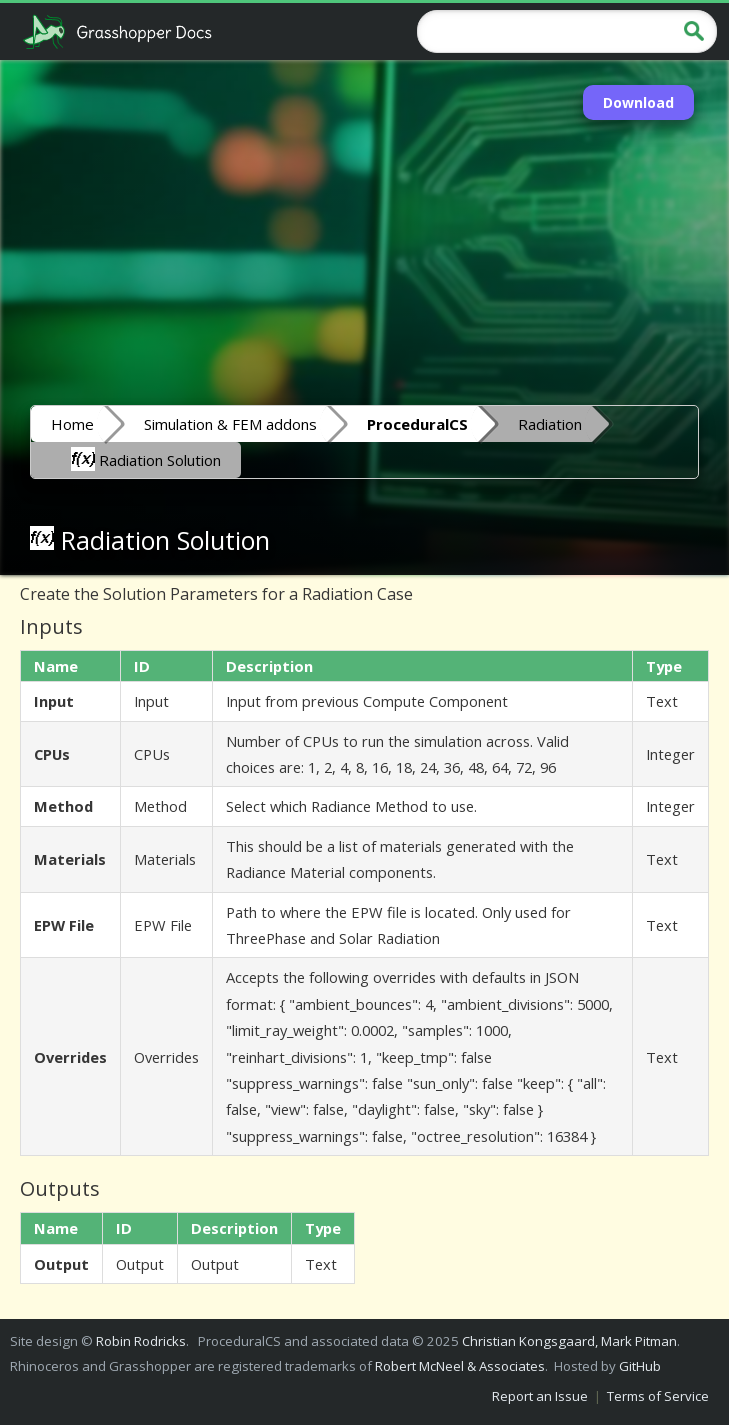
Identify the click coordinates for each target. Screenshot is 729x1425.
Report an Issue (540, 1396)
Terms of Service (658, 1396)
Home (72, 424)
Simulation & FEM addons (230, 424)
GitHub (640, 1366)
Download (638, 102)
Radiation (550, 424)
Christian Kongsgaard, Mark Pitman (569, 1341)
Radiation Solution (146, 459)
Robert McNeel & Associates (460, 1366)
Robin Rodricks (141, 1341)
